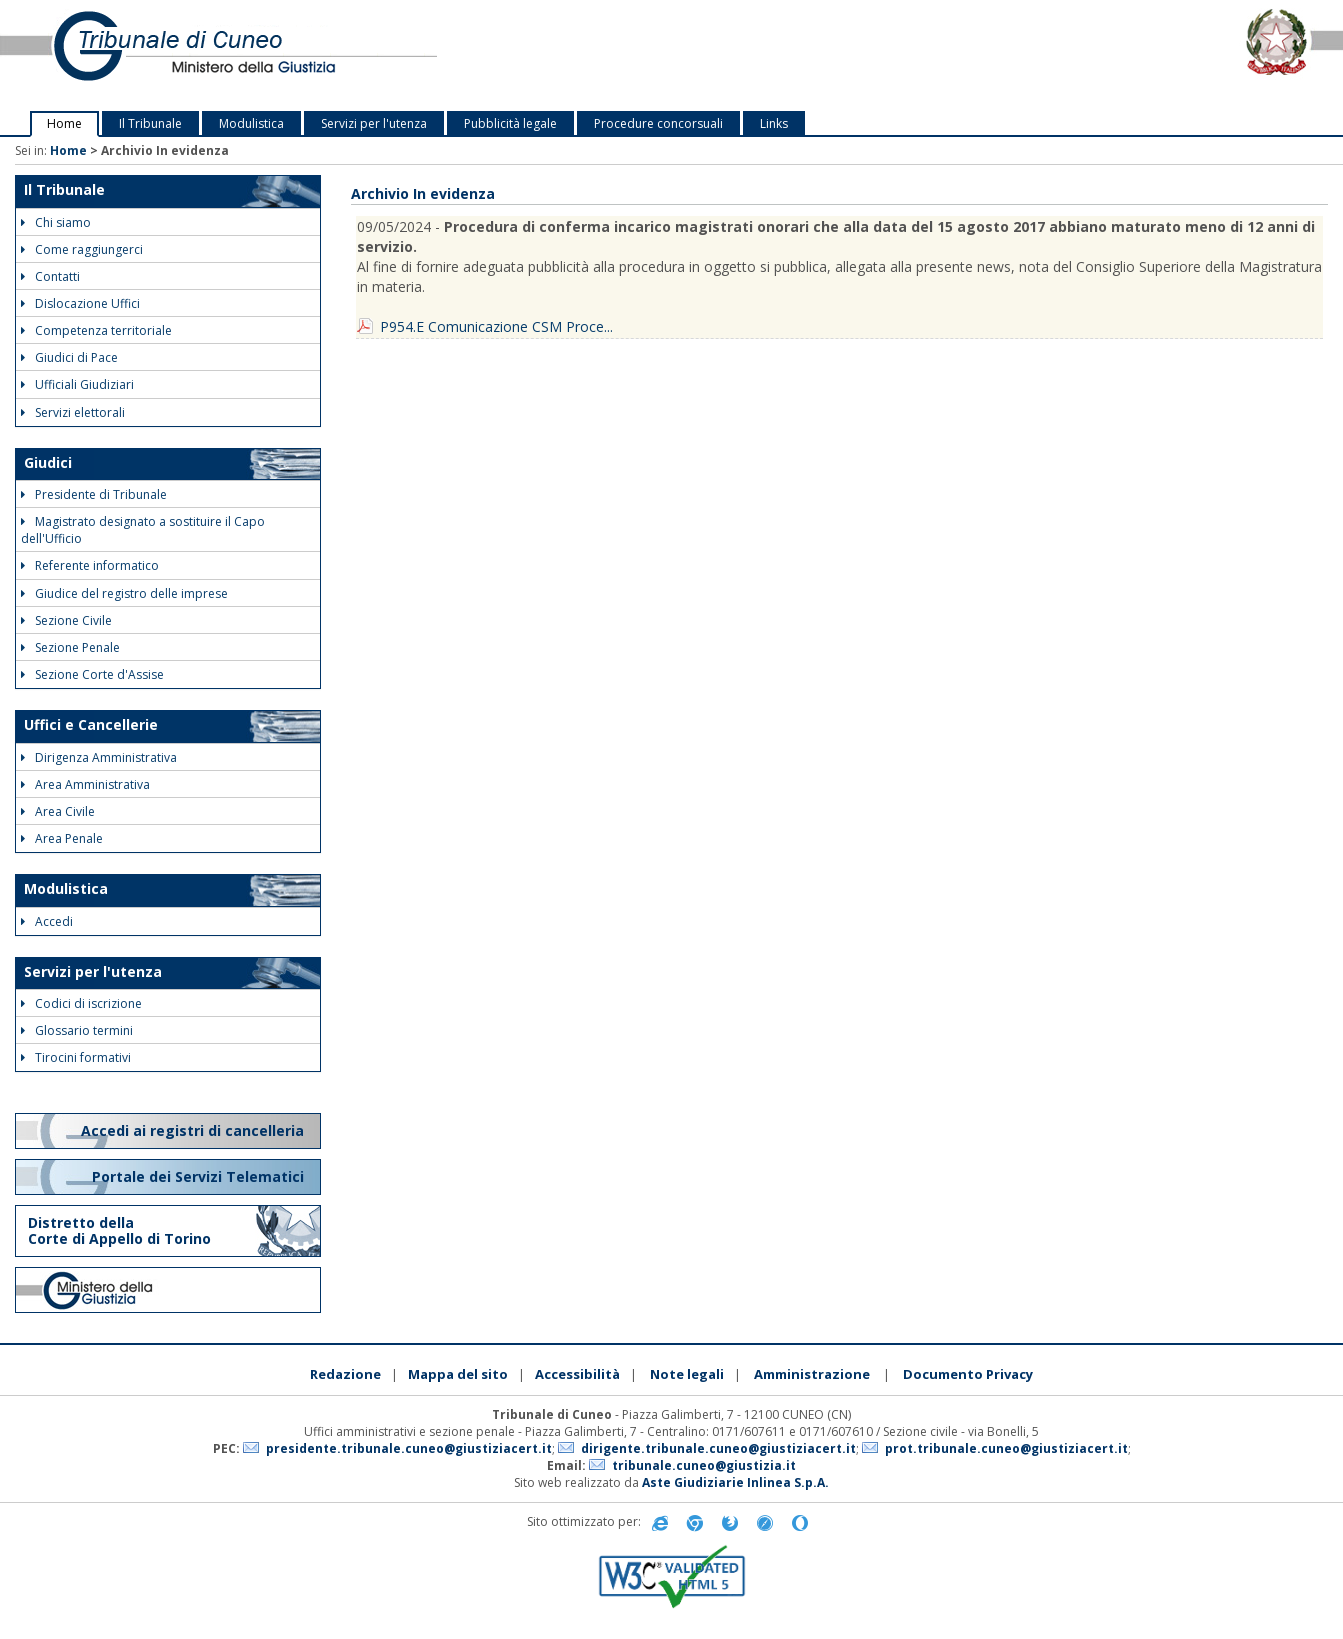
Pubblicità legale (510, 123)
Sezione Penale (70, 647)
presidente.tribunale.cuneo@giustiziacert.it (409, 1448)
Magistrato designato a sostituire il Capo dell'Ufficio (143, 530)
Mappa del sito (458, 1374)
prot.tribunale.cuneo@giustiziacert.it (1006, 1448)
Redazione (345, 1374)
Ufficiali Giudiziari (77, 384)
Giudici (48, 462)
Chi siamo (56, 222)
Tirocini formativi (76, 1057)
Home (64, 123)
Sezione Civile (66, 620)
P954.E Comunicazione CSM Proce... (496, 326)
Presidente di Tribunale (94, 494)
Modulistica (251, 123)
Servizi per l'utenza (374, 123)
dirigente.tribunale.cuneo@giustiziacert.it (718, 1448)
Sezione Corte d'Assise (92, 674)
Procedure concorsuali (658, 123)
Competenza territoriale (96, 330)
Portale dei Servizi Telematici (200, 1176)
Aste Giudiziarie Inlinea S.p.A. (735, 1482)
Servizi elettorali (73, 412)
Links (774, 123)
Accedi (47, 921)
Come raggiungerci (82, 249)
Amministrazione (812, 1374)
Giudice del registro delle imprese (124, 593)
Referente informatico (90, 565)
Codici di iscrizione (81, 1003)
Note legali (687, 1374)
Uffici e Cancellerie (91, 724)
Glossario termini (77, 1030)
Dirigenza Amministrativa (99, 757)
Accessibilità (577, 1374)
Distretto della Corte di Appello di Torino (119, 1230)
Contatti (50, 276)
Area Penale (62, 838)
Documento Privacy (968, 1374)
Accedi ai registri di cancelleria (194, 1130)
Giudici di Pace (69, 357)
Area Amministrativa (85, 784)
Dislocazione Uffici (80, 303)
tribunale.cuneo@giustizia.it (704, 1465)
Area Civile (58, 811)
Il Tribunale (150, 123)
